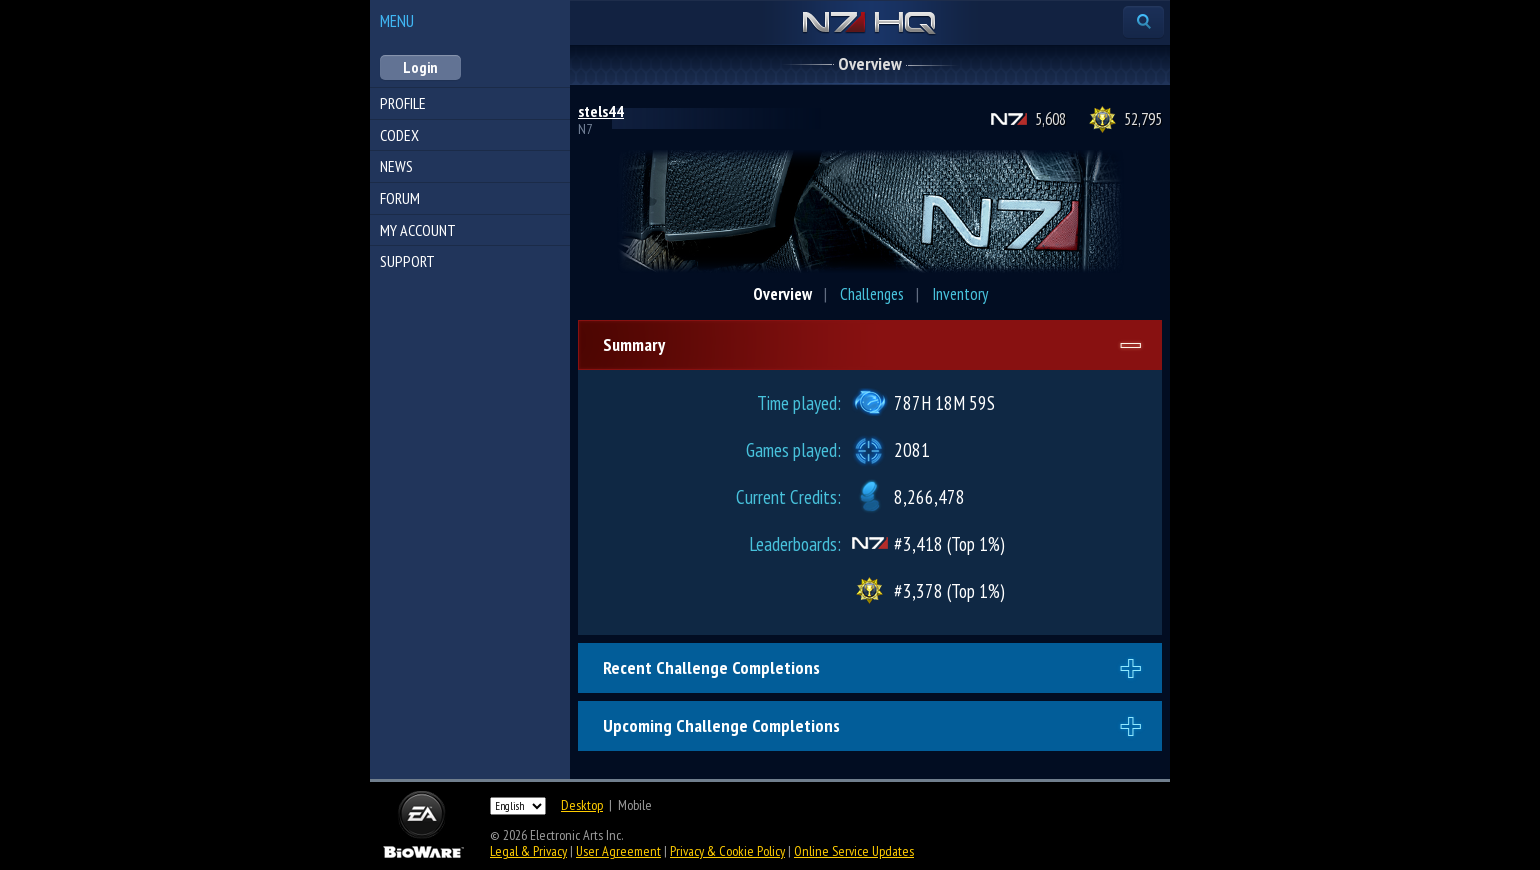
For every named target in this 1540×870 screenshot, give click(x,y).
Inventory (960, 294)
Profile (403, 103)
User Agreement (618, 851)
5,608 (1050, 119)
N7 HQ (869, 24)
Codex (399, 135)
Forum (400, 198)
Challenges (872, 294)
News (396, 166)
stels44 (601, 111)
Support (407, 261)
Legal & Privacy (528, 851)
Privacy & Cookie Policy (727, 851)
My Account (418, 230)
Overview (782, 294)
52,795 (1143, 119)
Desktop (582, 805)
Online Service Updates (854, 851)
